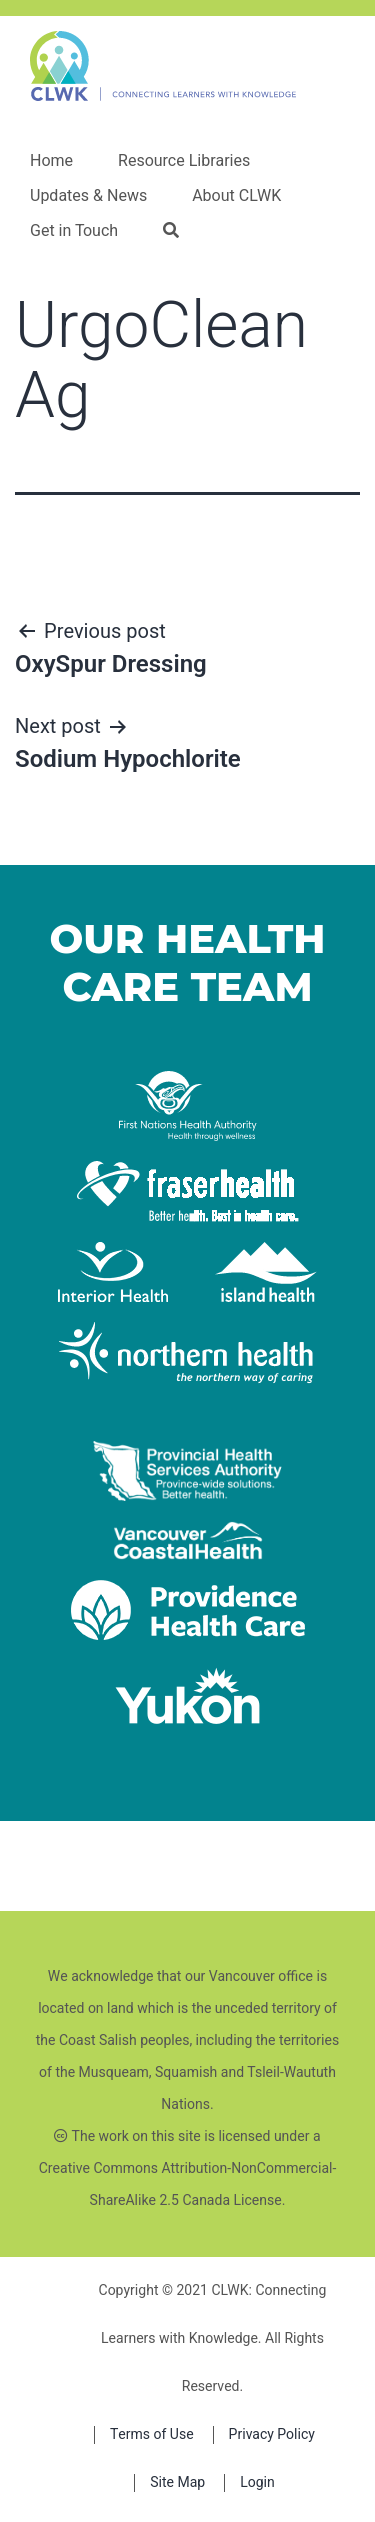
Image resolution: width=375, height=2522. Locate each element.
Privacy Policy (272, 2434)
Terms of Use (152, 2434)
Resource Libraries (184, 161)
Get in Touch (74, 231)
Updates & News (88, 196)
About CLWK (236, 196)
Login (257, 2482)
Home (51, 161)
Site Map (177, 2482)
